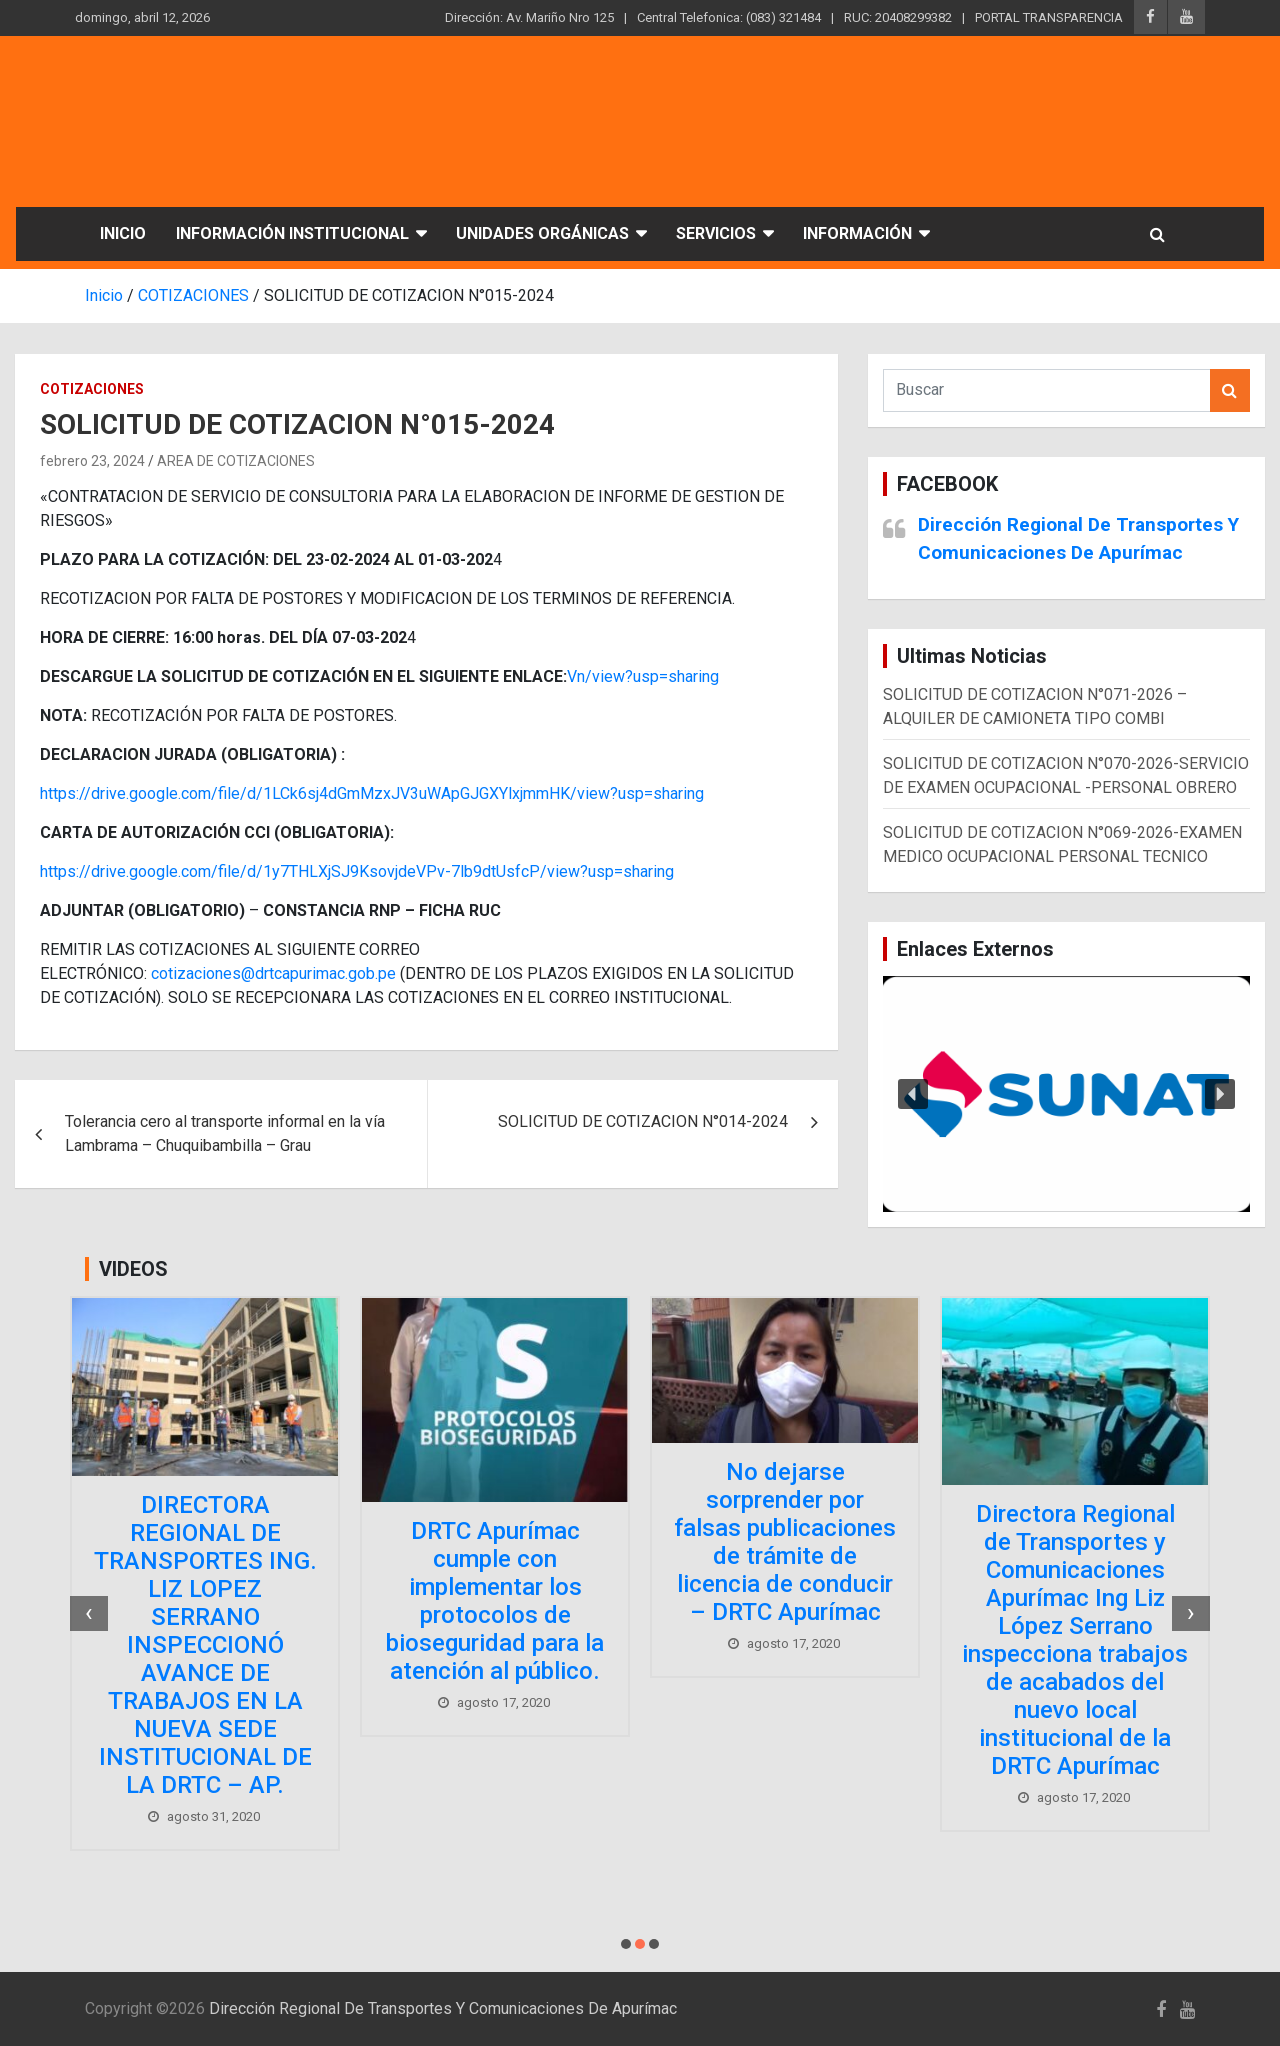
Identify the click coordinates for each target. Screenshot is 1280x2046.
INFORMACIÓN (857, 233)
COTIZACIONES (92, 389)
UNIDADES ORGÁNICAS (542, 233)
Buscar (1230, 390)
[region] (1066, 1094)
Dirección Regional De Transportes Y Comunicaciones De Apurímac (443, 2008)
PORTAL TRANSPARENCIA (1049, 17)
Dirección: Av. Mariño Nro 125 (529, 17)
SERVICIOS (716, 233)
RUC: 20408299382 (898, 17)
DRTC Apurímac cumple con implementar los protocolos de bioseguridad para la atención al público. (495, 1601)
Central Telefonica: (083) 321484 (729, 17)
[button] (1066, 1094)
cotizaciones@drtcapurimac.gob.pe (273, 973)
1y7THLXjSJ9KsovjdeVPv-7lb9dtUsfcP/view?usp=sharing (468, 871)
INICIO (123, 233)
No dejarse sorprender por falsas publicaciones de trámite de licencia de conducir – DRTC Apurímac (785, 1542)
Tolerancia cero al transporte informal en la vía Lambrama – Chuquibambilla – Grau (225, 1133)
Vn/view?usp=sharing (643, 676)
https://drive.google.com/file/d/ (151, 871)
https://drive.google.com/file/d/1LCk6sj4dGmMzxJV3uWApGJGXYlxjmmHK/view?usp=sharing (372, 793)
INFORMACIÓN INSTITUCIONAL (292, 233)
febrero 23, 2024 (92, 461)
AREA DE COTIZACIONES (236, 461)
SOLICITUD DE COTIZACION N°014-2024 (643, 1121)
